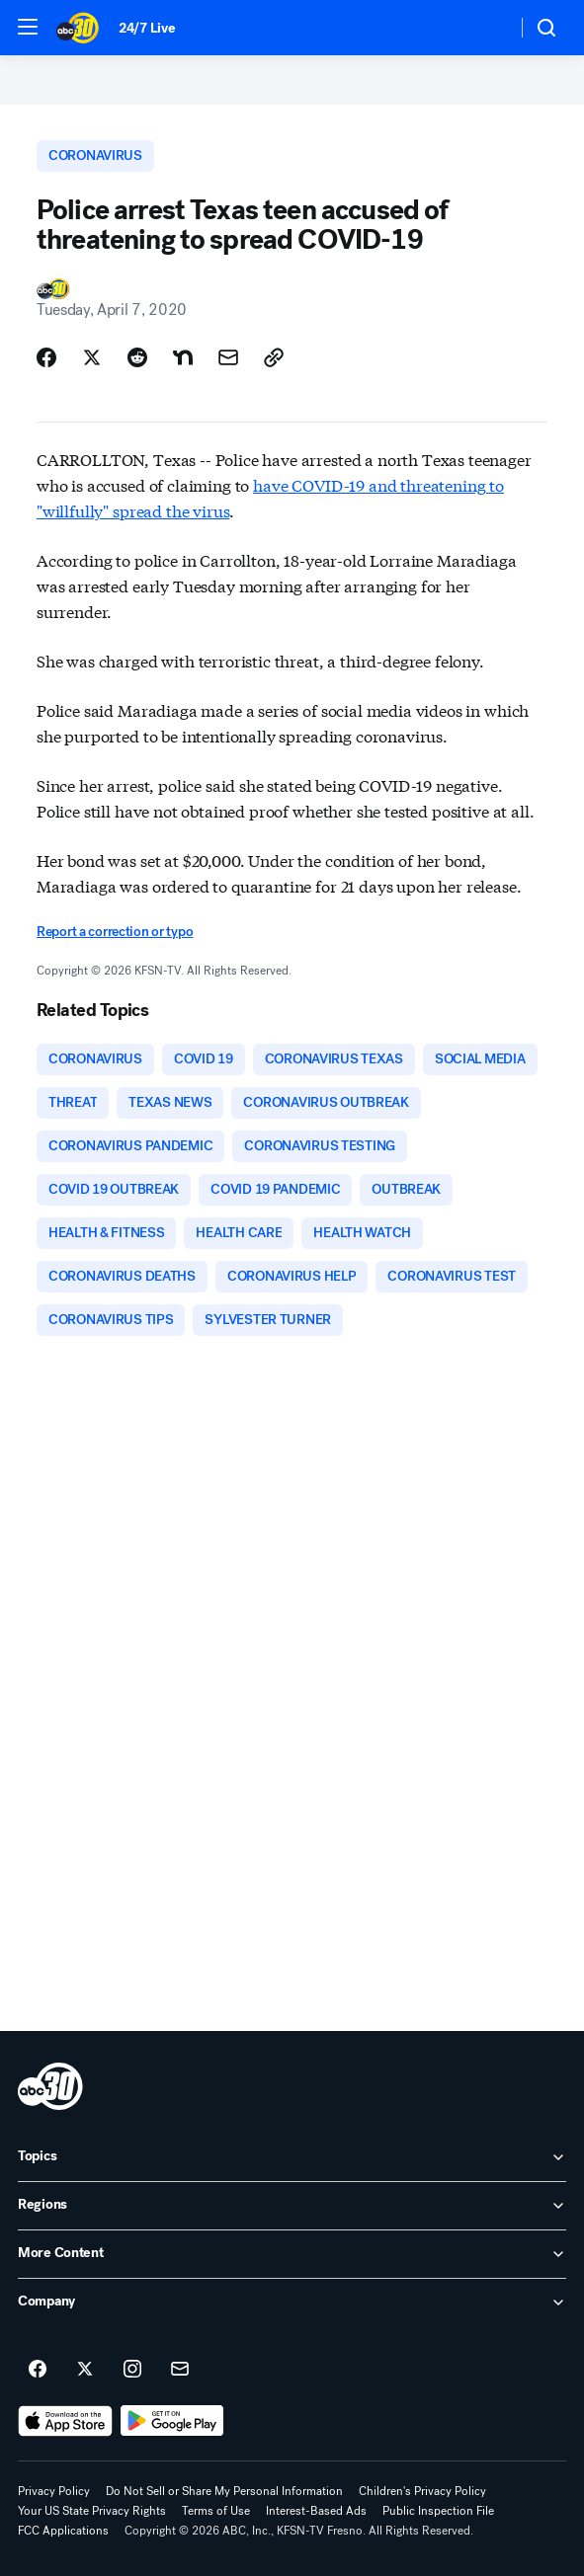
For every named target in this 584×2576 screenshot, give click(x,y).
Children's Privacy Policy (422, 2491)
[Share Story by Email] (228, 357)
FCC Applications (63, 2531)
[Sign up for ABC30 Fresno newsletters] (180, 2369)
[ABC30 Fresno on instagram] (132, 2369)
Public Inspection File (438, 2511)
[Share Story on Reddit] (137, 357)
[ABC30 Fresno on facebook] (37, 2369)
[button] (27, 26)
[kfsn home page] (50, 2086)
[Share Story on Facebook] (46, 357)
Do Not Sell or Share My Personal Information (224, 2491)
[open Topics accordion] (292, 2157)
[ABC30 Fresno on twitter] (85, 2369)
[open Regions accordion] (292, 2206)
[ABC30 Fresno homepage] (77, 27)
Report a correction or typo (115, 931)
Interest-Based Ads (316, 2511)
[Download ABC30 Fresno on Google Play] (172, 2421)
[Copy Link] (274, 357)
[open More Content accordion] (292, 2254)
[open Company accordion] (292, 2302)
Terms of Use (216, 2511)
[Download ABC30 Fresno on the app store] (65, 2421)
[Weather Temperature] (486, 27)
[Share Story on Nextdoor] (183, 357)
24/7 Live (147, 28)
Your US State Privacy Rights (92, 2511)
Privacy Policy (54, 2491)
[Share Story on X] (92, 357)
